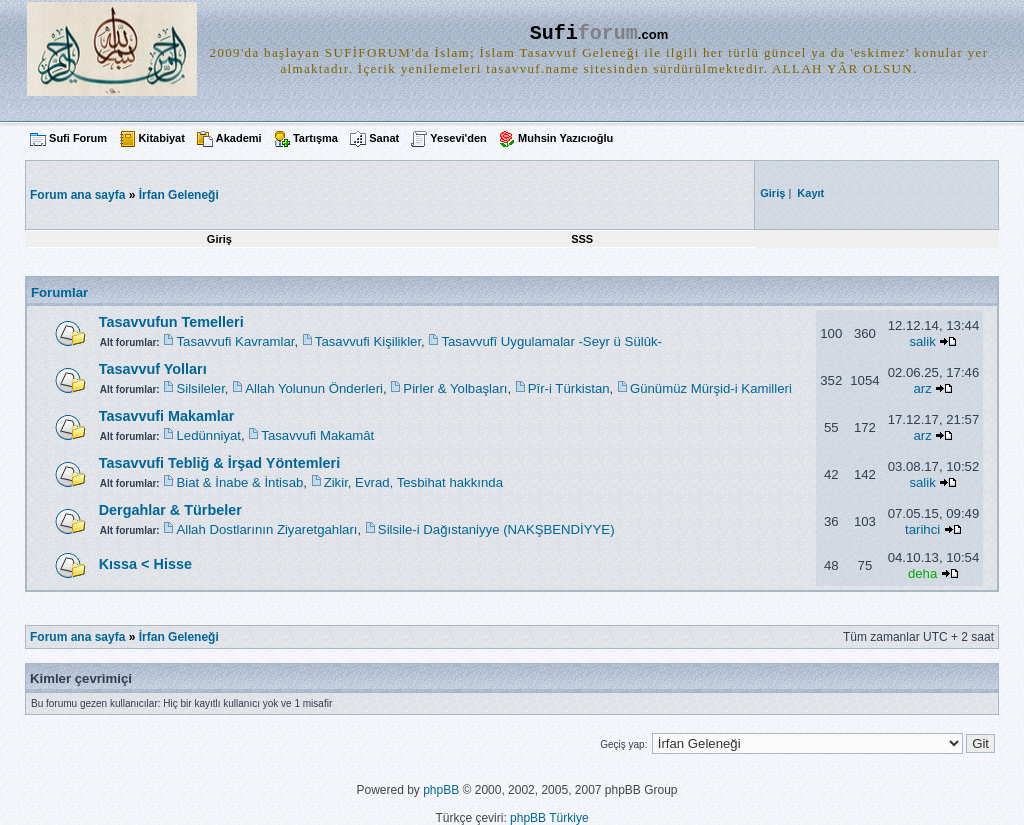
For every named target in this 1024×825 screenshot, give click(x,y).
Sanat (384, 138)
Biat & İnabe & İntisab (239, 482)
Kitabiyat (161, 138)
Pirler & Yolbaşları (455, 388)
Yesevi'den (458, 138)
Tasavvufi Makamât (317, 435)
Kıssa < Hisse (145, 564)
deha (922, 573)
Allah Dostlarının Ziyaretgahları (266, 529)
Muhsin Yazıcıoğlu (565, 138)
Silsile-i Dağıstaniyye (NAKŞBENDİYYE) (496, 529)
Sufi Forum (78, 138)
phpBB (441, 790)
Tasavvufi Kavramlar (235, 341)
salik (922, 341)
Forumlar (59, 292)
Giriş (219, 239)
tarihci (922, 529)
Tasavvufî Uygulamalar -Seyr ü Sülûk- (551, 341)
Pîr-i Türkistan (569, 388)
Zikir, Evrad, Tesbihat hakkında (413, 482)
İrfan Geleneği (179, 195)
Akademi (239, 138)
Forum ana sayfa (77, 637)
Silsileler (200, 388)
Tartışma (315, 138)
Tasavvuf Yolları (153, 369)
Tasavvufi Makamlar (167, 416)
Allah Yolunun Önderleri (314, 388)
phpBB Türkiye (549, 818)
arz (922, 388)
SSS (582, 239)
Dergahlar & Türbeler (170, 510)
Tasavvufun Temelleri (171, 322)
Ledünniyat (208, 435)
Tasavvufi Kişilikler (368, 341)
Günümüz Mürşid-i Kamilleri (711, 388)
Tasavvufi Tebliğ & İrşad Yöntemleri (220, 463)
